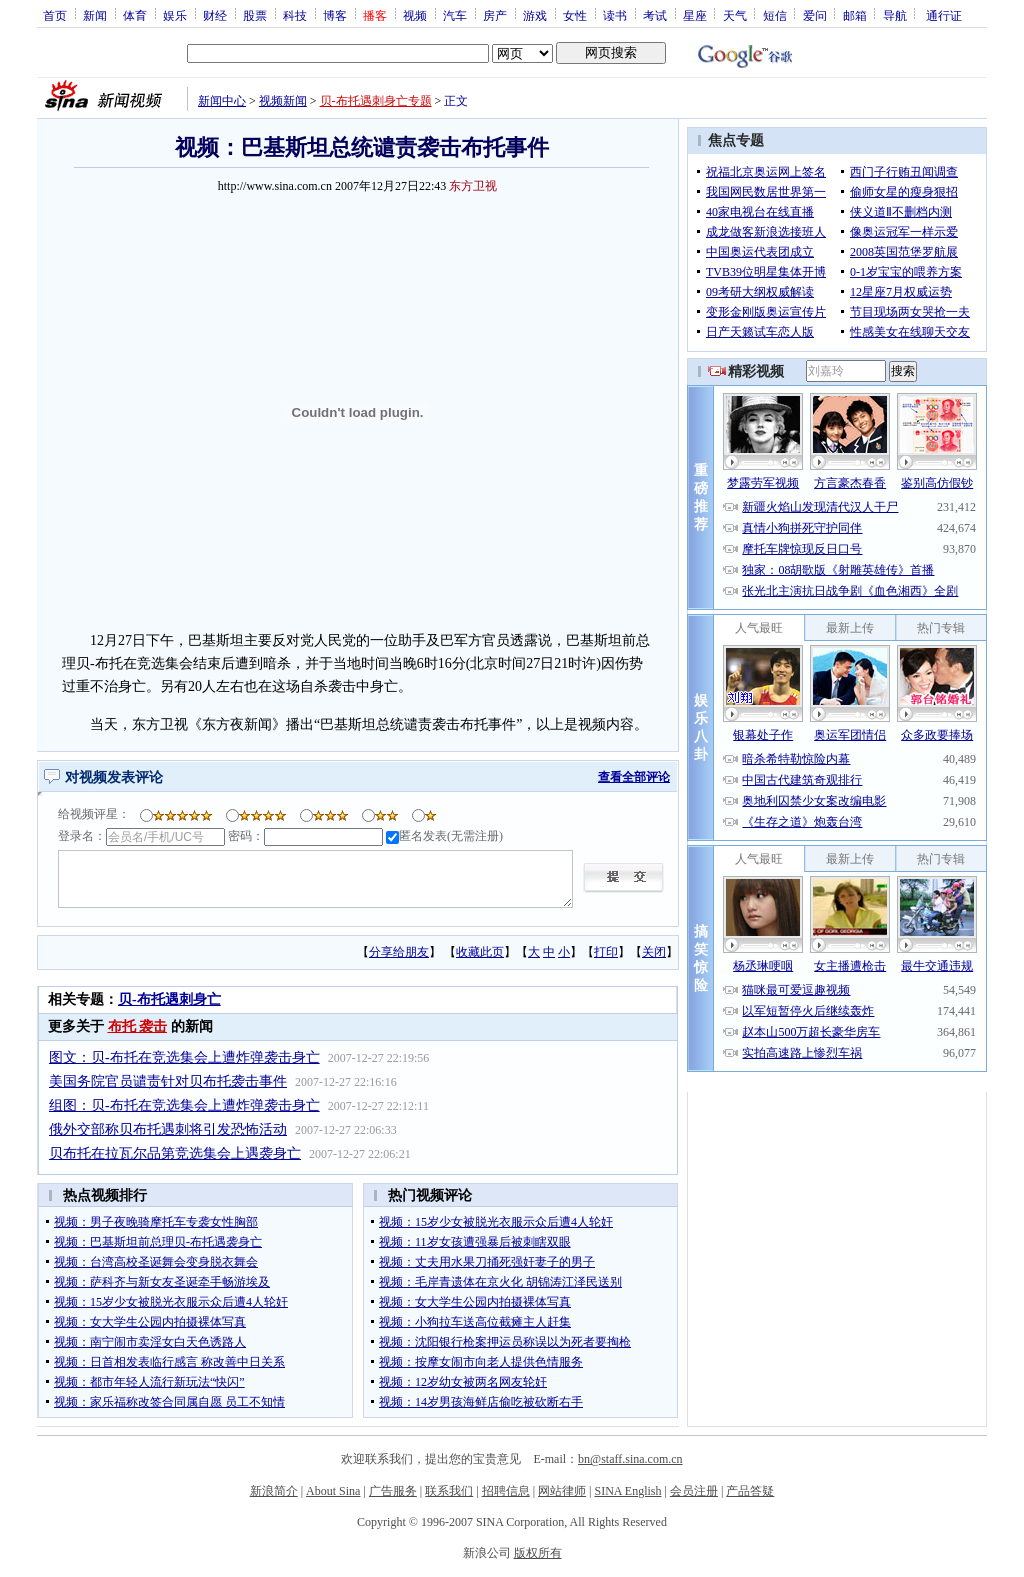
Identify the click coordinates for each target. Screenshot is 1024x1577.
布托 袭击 (138, 1026)
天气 (735, 15)
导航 (895, 15)
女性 (575, 15)
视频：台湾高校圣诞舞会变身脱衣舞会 (156, 1262)
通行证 (944, 15)
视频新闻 (283, 101)
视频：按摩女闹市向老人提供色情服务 (481, 1362)
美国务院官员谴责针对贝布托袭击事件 (168, 1081)
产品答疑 (750, 1491)
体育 (135, 15)
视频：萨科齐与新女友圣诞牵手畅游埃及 (162, 1282)
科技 (295, 15)
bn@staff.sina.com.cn (630, 1459)
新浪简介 (274, 1491)
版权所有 (538, 1553)
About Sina (333, 1491)
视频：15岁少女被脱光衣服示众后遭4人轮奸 (171, 1302)
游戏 (535, 15)
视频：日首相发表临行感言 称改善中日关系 (169, 1362)
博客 (335, 15)
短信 (775, 15)
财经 (215, 15)
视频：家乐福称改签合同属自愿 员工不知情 (169, 1402)
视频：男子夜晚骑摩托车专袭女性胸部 (156, 1222)
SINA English (627, 1491)
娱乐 (175, 15)
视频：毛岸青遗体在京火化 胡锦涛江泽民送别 (500, 1282)
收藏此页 (480, 952)
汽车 (455, 15)
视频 (415, 15)
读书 (615, 15)
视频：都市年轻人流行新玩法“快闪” (149, 1382)
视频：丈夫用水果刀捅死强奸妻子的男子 (487, 1262)
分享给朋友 (399, 952)
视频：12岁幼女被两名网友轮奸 (463, 1382)
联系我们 (449, 1491)
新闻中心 (222, 101)
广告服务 (393, 1491)
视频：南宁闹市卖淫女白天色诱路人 (150, 1342)
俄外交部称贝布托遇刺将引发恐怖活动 (168, 1129)
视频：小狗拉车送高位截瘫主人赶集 (475, 1322)
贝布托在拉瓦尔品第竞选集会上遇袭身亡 (175, 1153)
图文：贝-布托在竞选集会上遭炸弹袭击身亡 (184, 1057)
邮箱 (855, 15)
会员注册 (694, 1491)
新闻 (95, 15)
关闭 (654, 952)
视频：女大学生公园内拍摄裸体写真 (150, 1322)
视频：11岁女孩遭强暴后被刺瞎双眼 (475, 1242)
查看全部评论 (634, 777)
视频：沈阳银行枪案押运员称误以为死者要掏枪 (505, 1342)
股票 (255, 15)
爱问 (815, 15)
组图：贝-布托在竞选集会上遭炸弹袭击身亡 (184, 1105)
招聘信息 (506, 1491)
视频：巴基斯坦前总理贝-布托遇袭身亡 (158, 1242)
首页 (55, 15)
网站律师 (562, 1491)
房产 (495, 15)
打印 (606, 952)
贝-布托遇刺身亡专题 (376, 101)
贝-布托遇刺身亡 (169, 999)
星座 (695, 15)
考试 (655, 15)
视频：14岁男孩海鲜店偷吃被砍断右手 (481, 1402)
